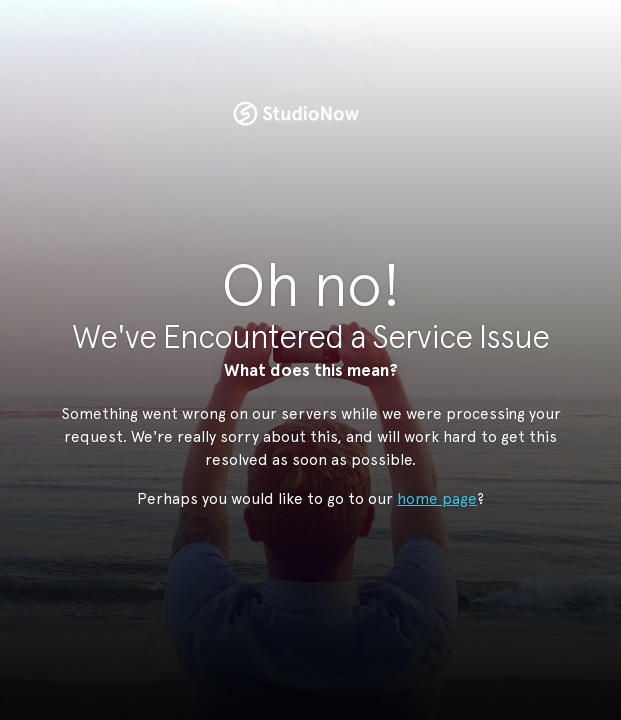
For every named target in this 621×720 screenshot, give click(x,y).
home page (437, 498)
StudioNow (296, 114)
